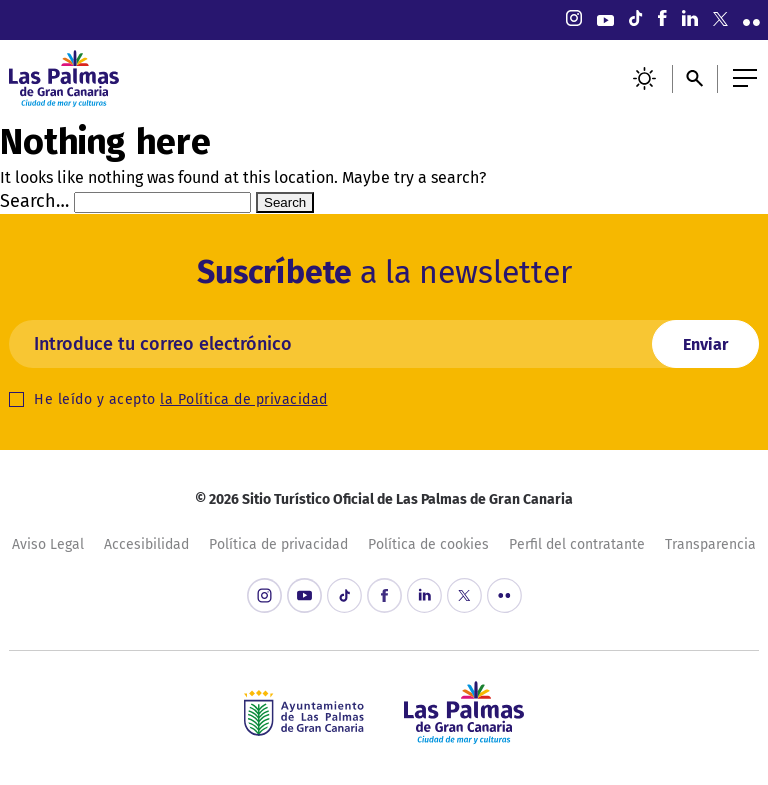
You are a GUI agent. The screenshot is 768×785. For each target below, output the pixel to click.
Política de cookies (428, 544)
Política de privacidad (278, 544)
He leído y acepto (181, 399)
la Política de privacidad (244, 399)
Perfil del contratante (577, 544)
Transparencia (710, 544)
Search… (34, 201)
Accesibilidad (146, 544)
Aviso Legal (48, 544)
